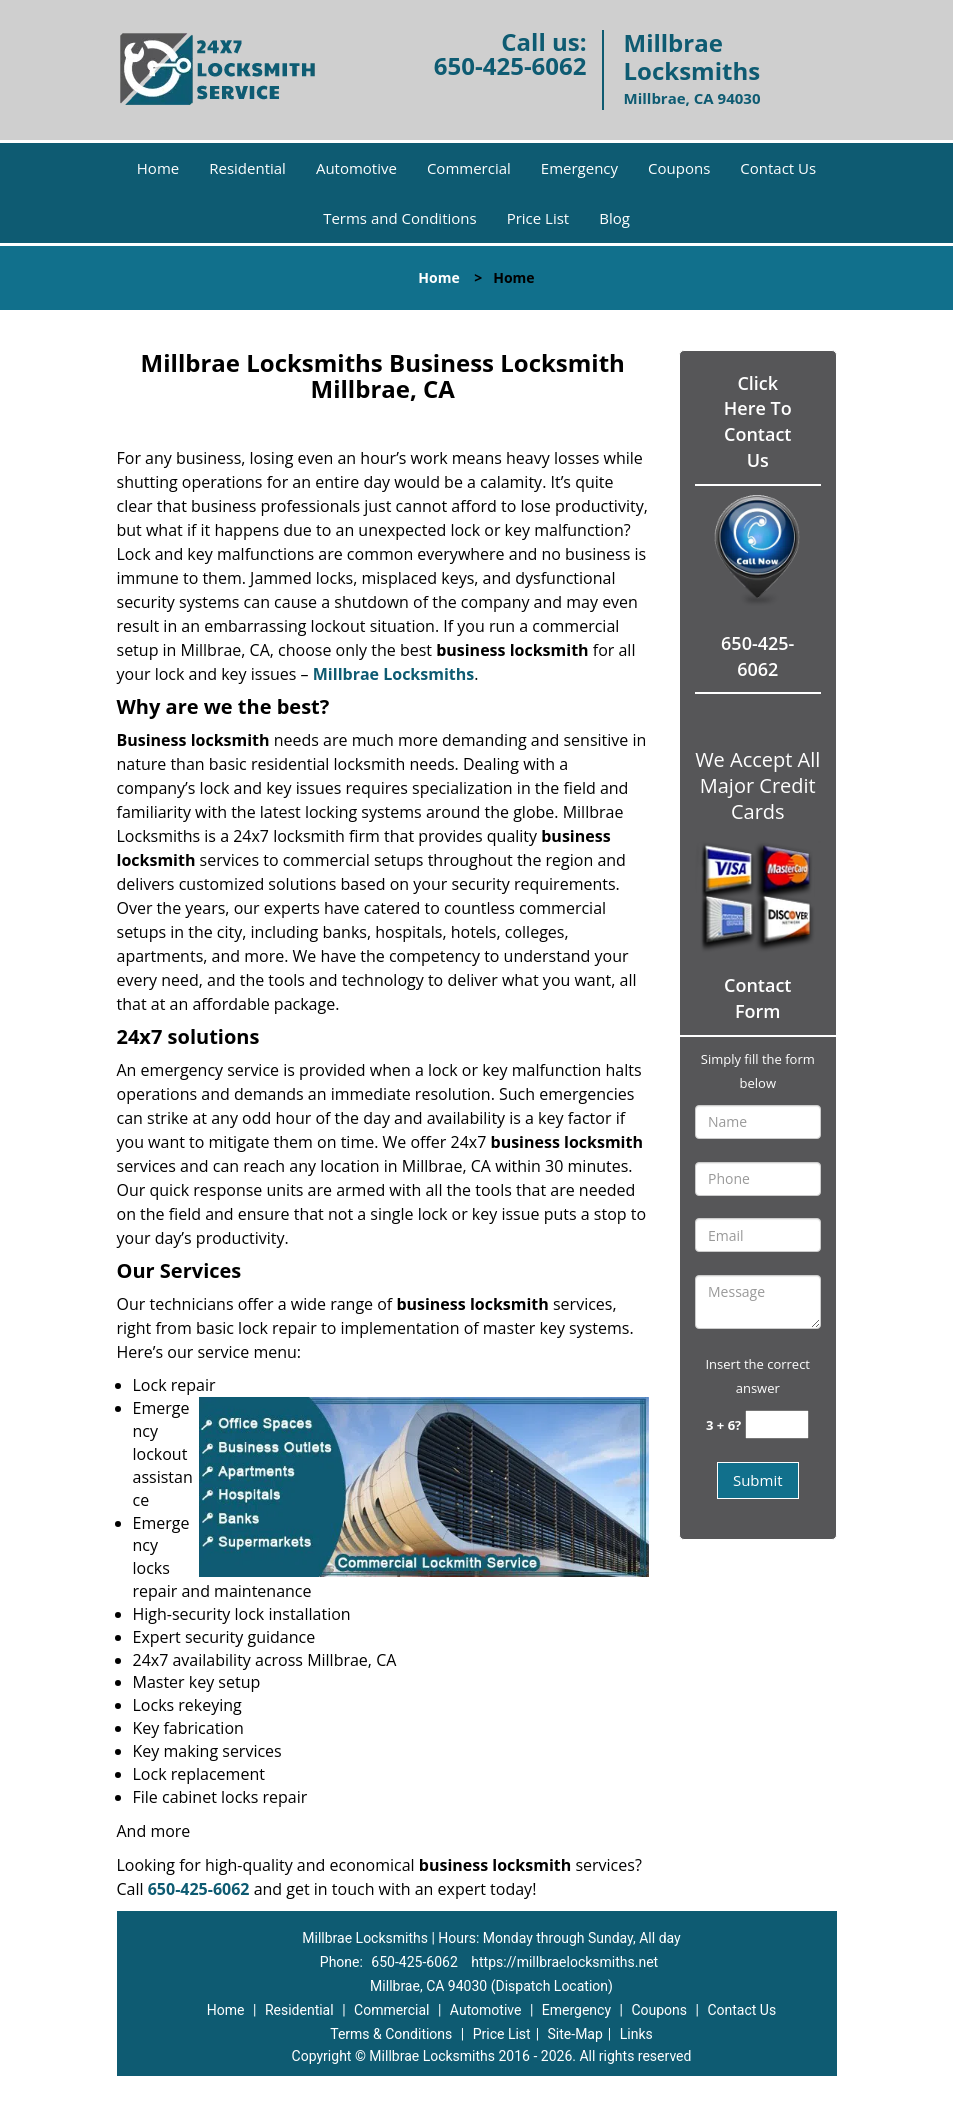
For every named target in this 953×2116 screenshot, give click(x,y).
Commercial (469, 168)
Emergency (579, 168)
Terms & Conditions (391, 2034)
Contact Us (778, 168)
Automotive (356, 168)
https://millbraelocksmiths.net (564, 1962)
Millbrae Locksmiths (393, 674)
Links (636, 2034)
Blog (614, 218)
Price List (538, 218)
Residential (247, 168)
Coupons (679, 168)
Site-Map (575, 2034)
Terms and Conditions (400, 218)
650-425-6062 (510, 65)
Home (158, 168)
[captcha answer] (777, 1424)
